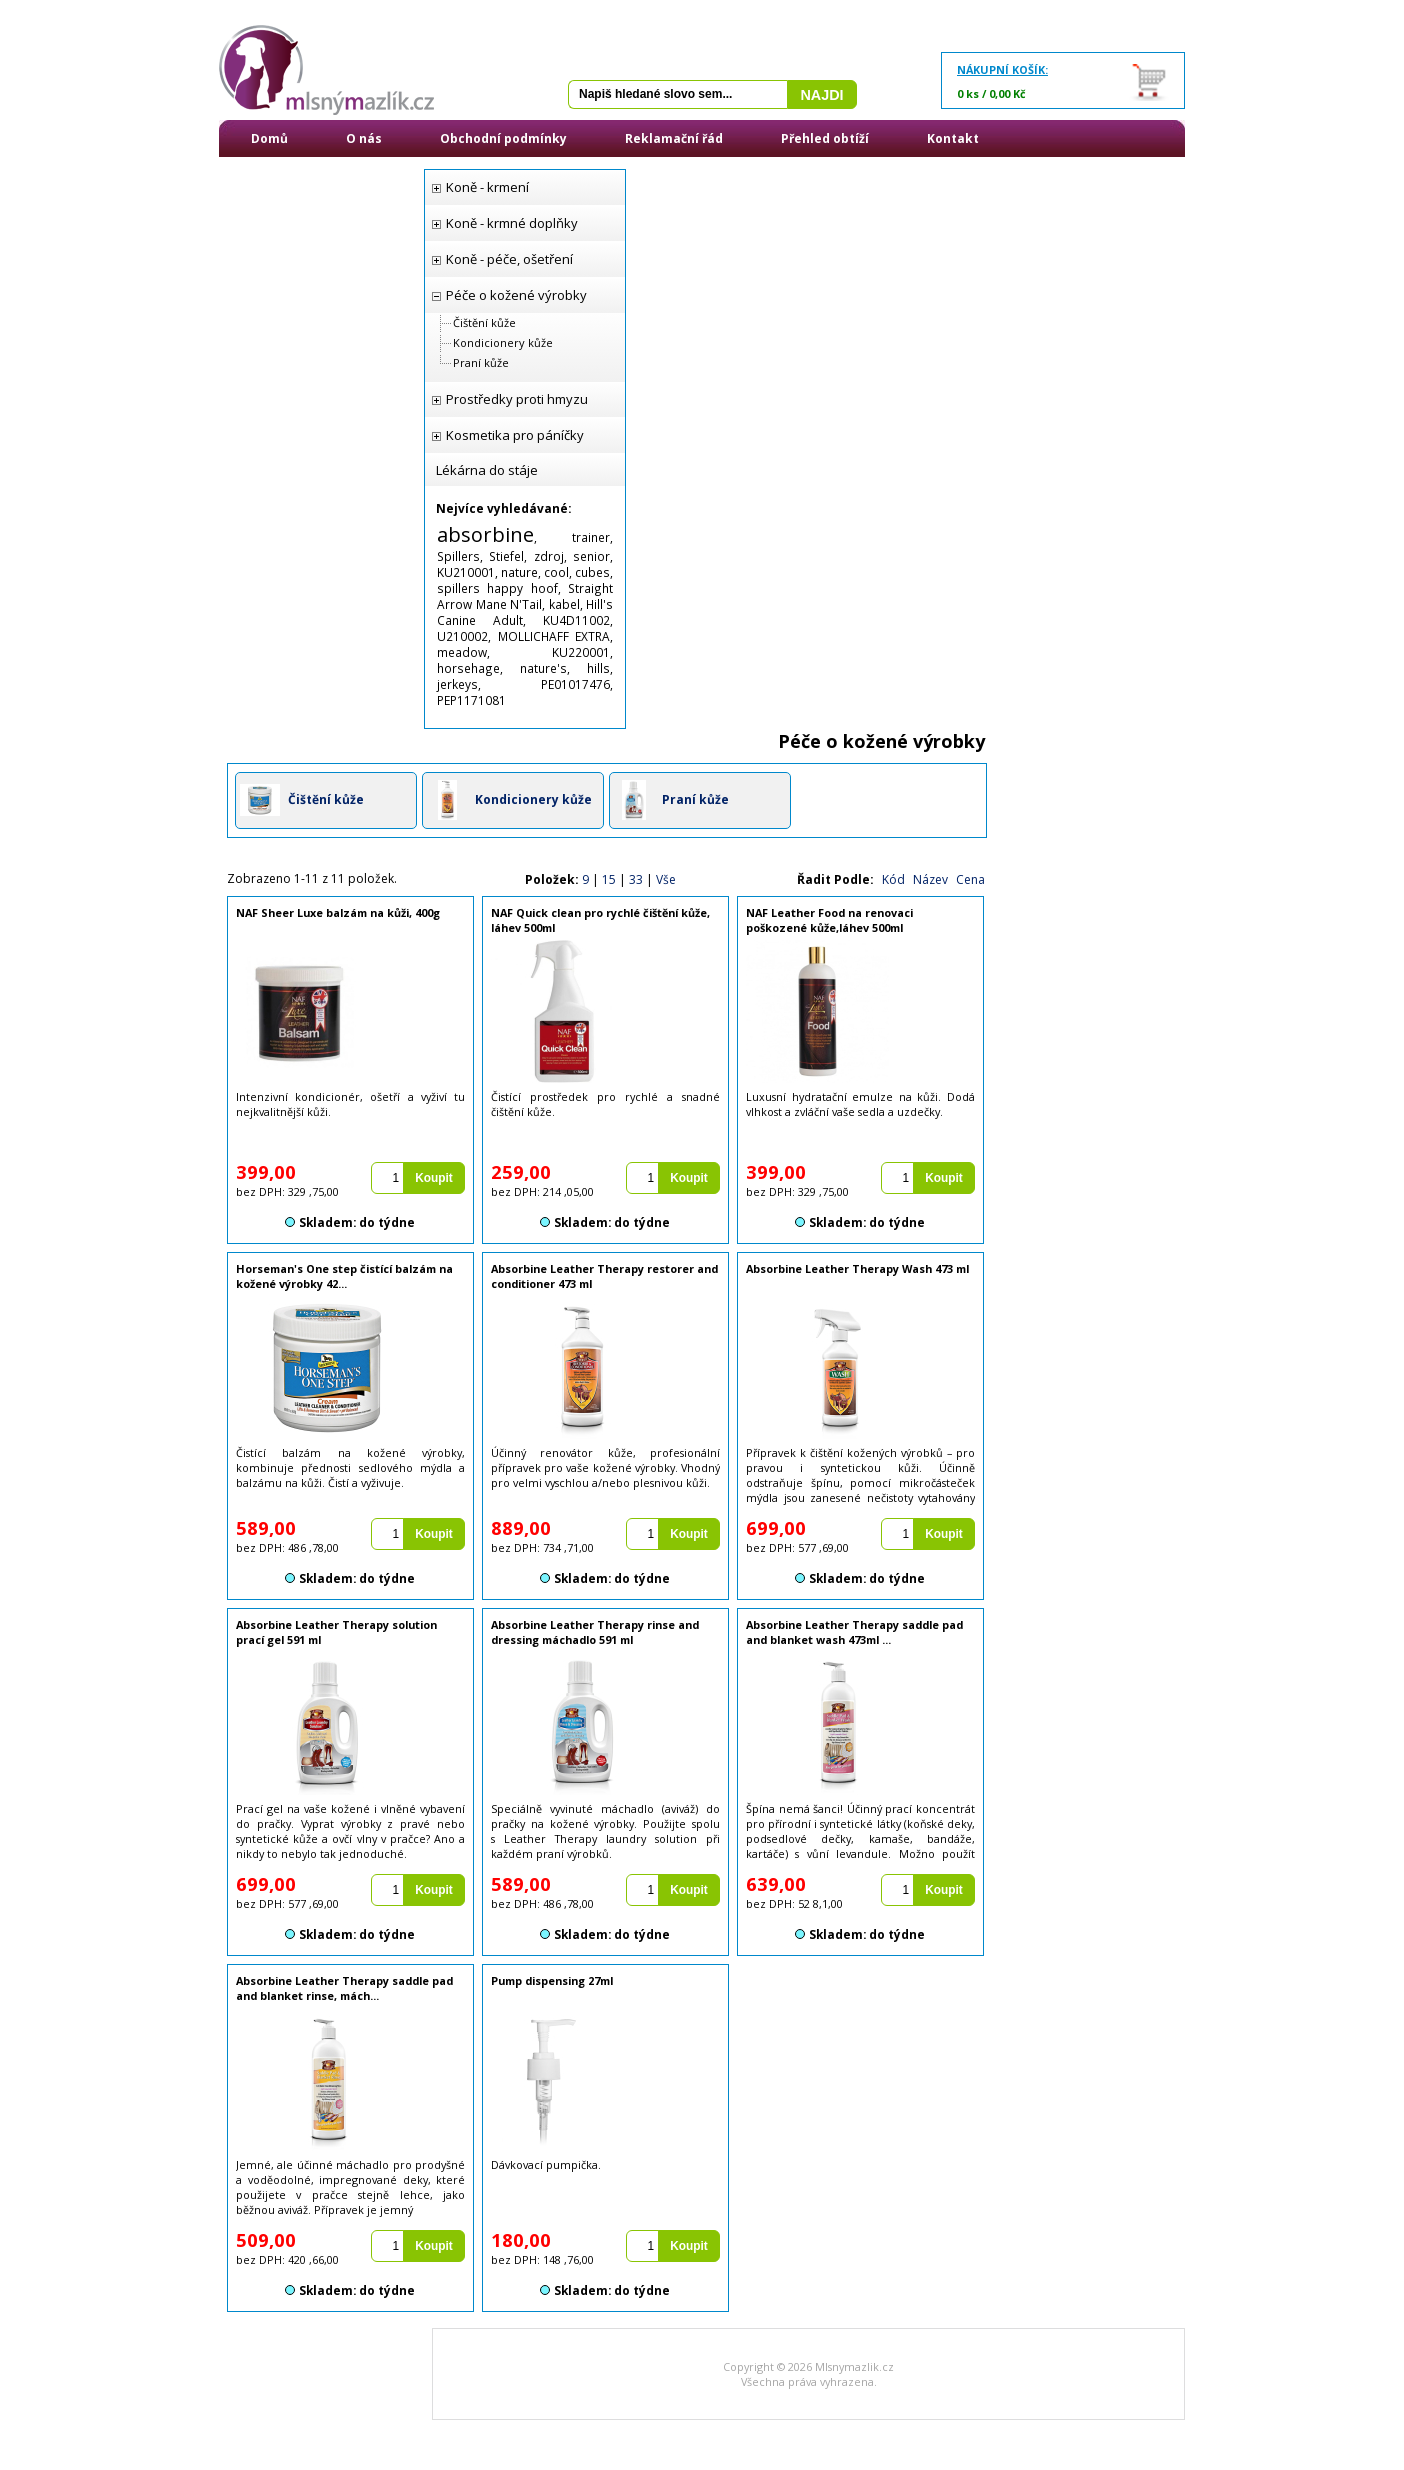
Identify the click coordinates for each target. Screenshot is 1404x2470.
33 (636, 879)
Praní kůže (481, 362)
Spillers (458, 556)
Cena (970, 879)
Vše (666, 879)
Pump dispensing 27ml (552, 1980)
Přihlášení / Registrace (323, 175)
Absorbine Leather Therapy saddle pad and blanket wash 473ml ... (854, 1632)
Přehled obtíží (825, 138)
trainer (591, 537)
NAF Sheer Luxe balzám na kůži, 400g (338, 912)
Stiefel (506, 556)
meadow (462, 652)
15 (609, 879)
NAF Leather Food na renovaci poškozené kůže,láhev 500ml (829, 920)
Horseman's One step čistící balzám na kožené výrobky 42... (344, 1276)
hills (598, 668)
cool (556, 572)
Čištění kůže (484, 322)
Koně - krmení (487, 187)
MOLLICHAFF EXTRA (554, 636)
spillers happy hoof (497, 588)
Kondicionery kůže (503, 342)
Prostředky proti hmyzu (517, 399)
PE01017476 (575, 684)
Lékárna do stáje (487, 470)
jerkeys (457, 684)
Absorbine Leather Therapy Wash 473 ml (857, 1268)
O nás (364, 138)
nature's (543, 668)
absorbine (485, 534)
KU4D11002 (576, 620)
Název (930, 879)
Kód (893, 879)
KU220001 (581, 652)
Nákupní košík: (1002, 69)
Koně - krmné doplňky (512, 223)
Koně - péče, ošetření (509, 259)
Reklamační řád (674, 138)
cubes (592, 572)
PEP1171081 (471, 700)
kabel (564, 604)
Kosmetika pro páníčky (515, 435)
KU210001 (466, 572)
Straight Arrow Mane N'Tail (525, 596)
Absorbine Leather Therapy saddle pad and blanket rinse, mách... (344, 1988)
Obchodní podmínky (503, 138)
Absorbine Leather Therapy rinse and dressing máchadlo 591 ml (595, 1632)
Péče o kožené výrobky (516, 295)
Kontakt (953, 138)
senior (591, 556)
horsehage (468, 668)
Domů (269, 138)
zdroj (549, 556)
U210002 (462, 636)
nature (519, 572)
